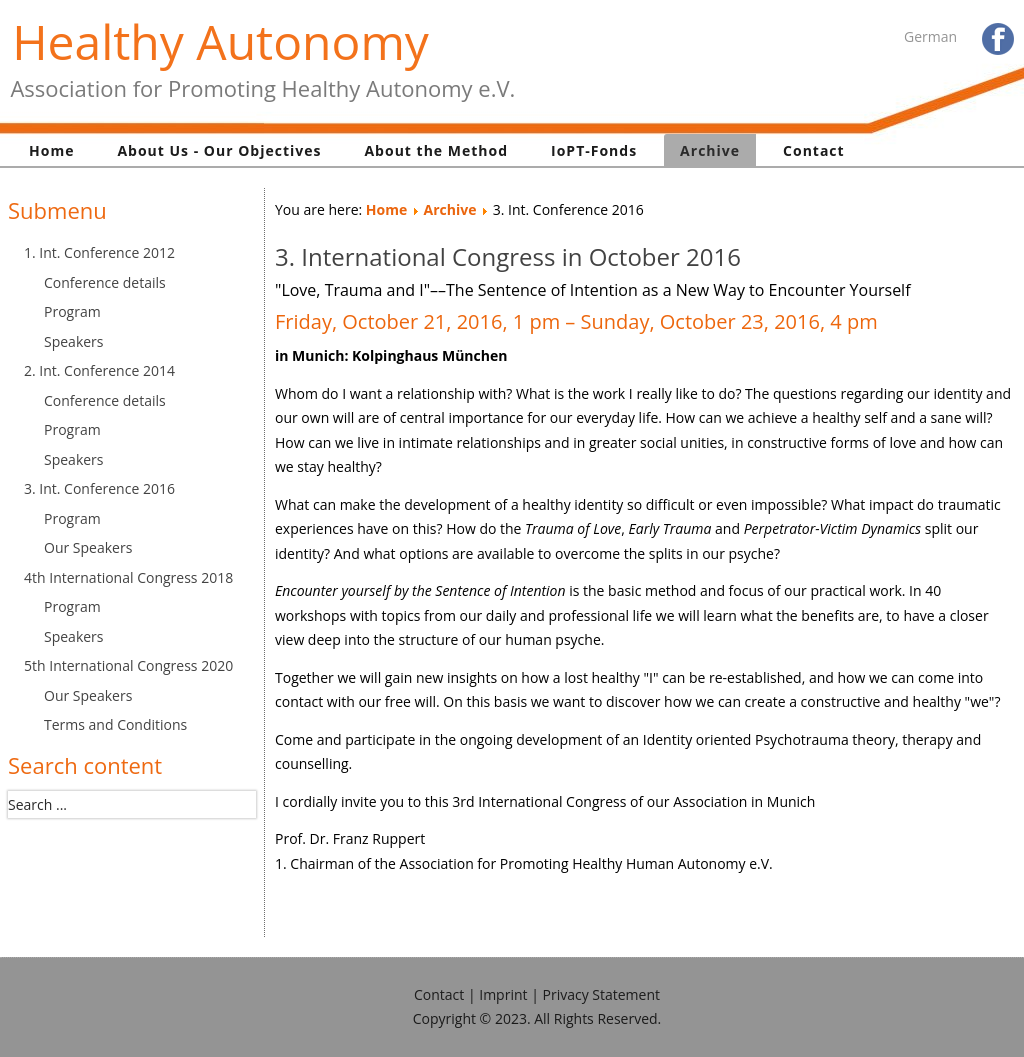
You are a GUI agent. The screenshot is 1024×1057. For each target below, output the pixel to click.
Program (72, 311)
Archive (710, 150)
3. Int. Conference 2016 (99, 488)
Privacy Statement (602, 994)
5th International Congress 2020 (128, 665)
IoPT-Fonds (594, 150)
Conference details (105, 282)
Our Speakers (88, 547)
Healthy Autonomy (220, 41)
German (930, 36)
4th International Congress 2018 (128, 577)
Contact (814, 150)
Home (51, 150)
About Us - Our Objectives (219, 150)
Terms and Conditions (115, 724)
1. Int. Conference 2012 (99, 252)
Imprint (503, 994)
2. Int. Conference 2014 (99, 370)
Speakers (74, 341)
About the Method (436, 150)
